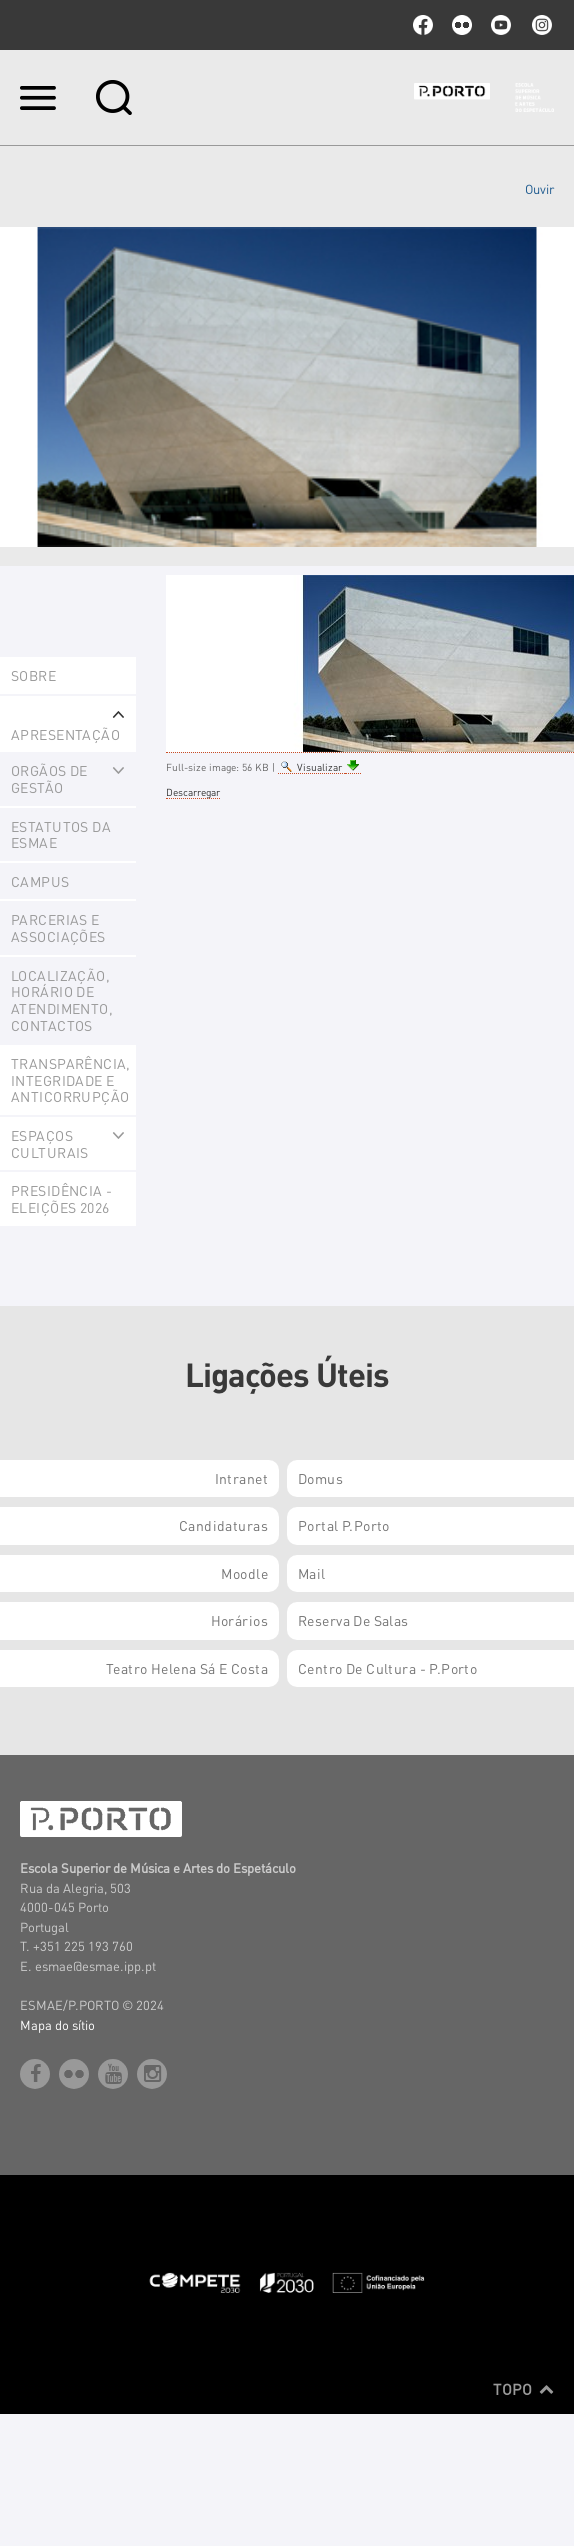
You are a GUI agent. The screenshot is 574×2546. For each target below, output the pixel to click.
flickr (462, 25)
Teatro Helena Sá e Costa (187, 1668)
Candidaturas (223, 1525)
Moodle (244, 1573)
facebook (423, 25)
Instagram (540, 25)
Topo (523, 2389)
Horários (239, 1620)
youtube (501, 25)
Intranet (241, 1478)
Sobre (33, 675)
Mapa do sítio (57, 2024)
